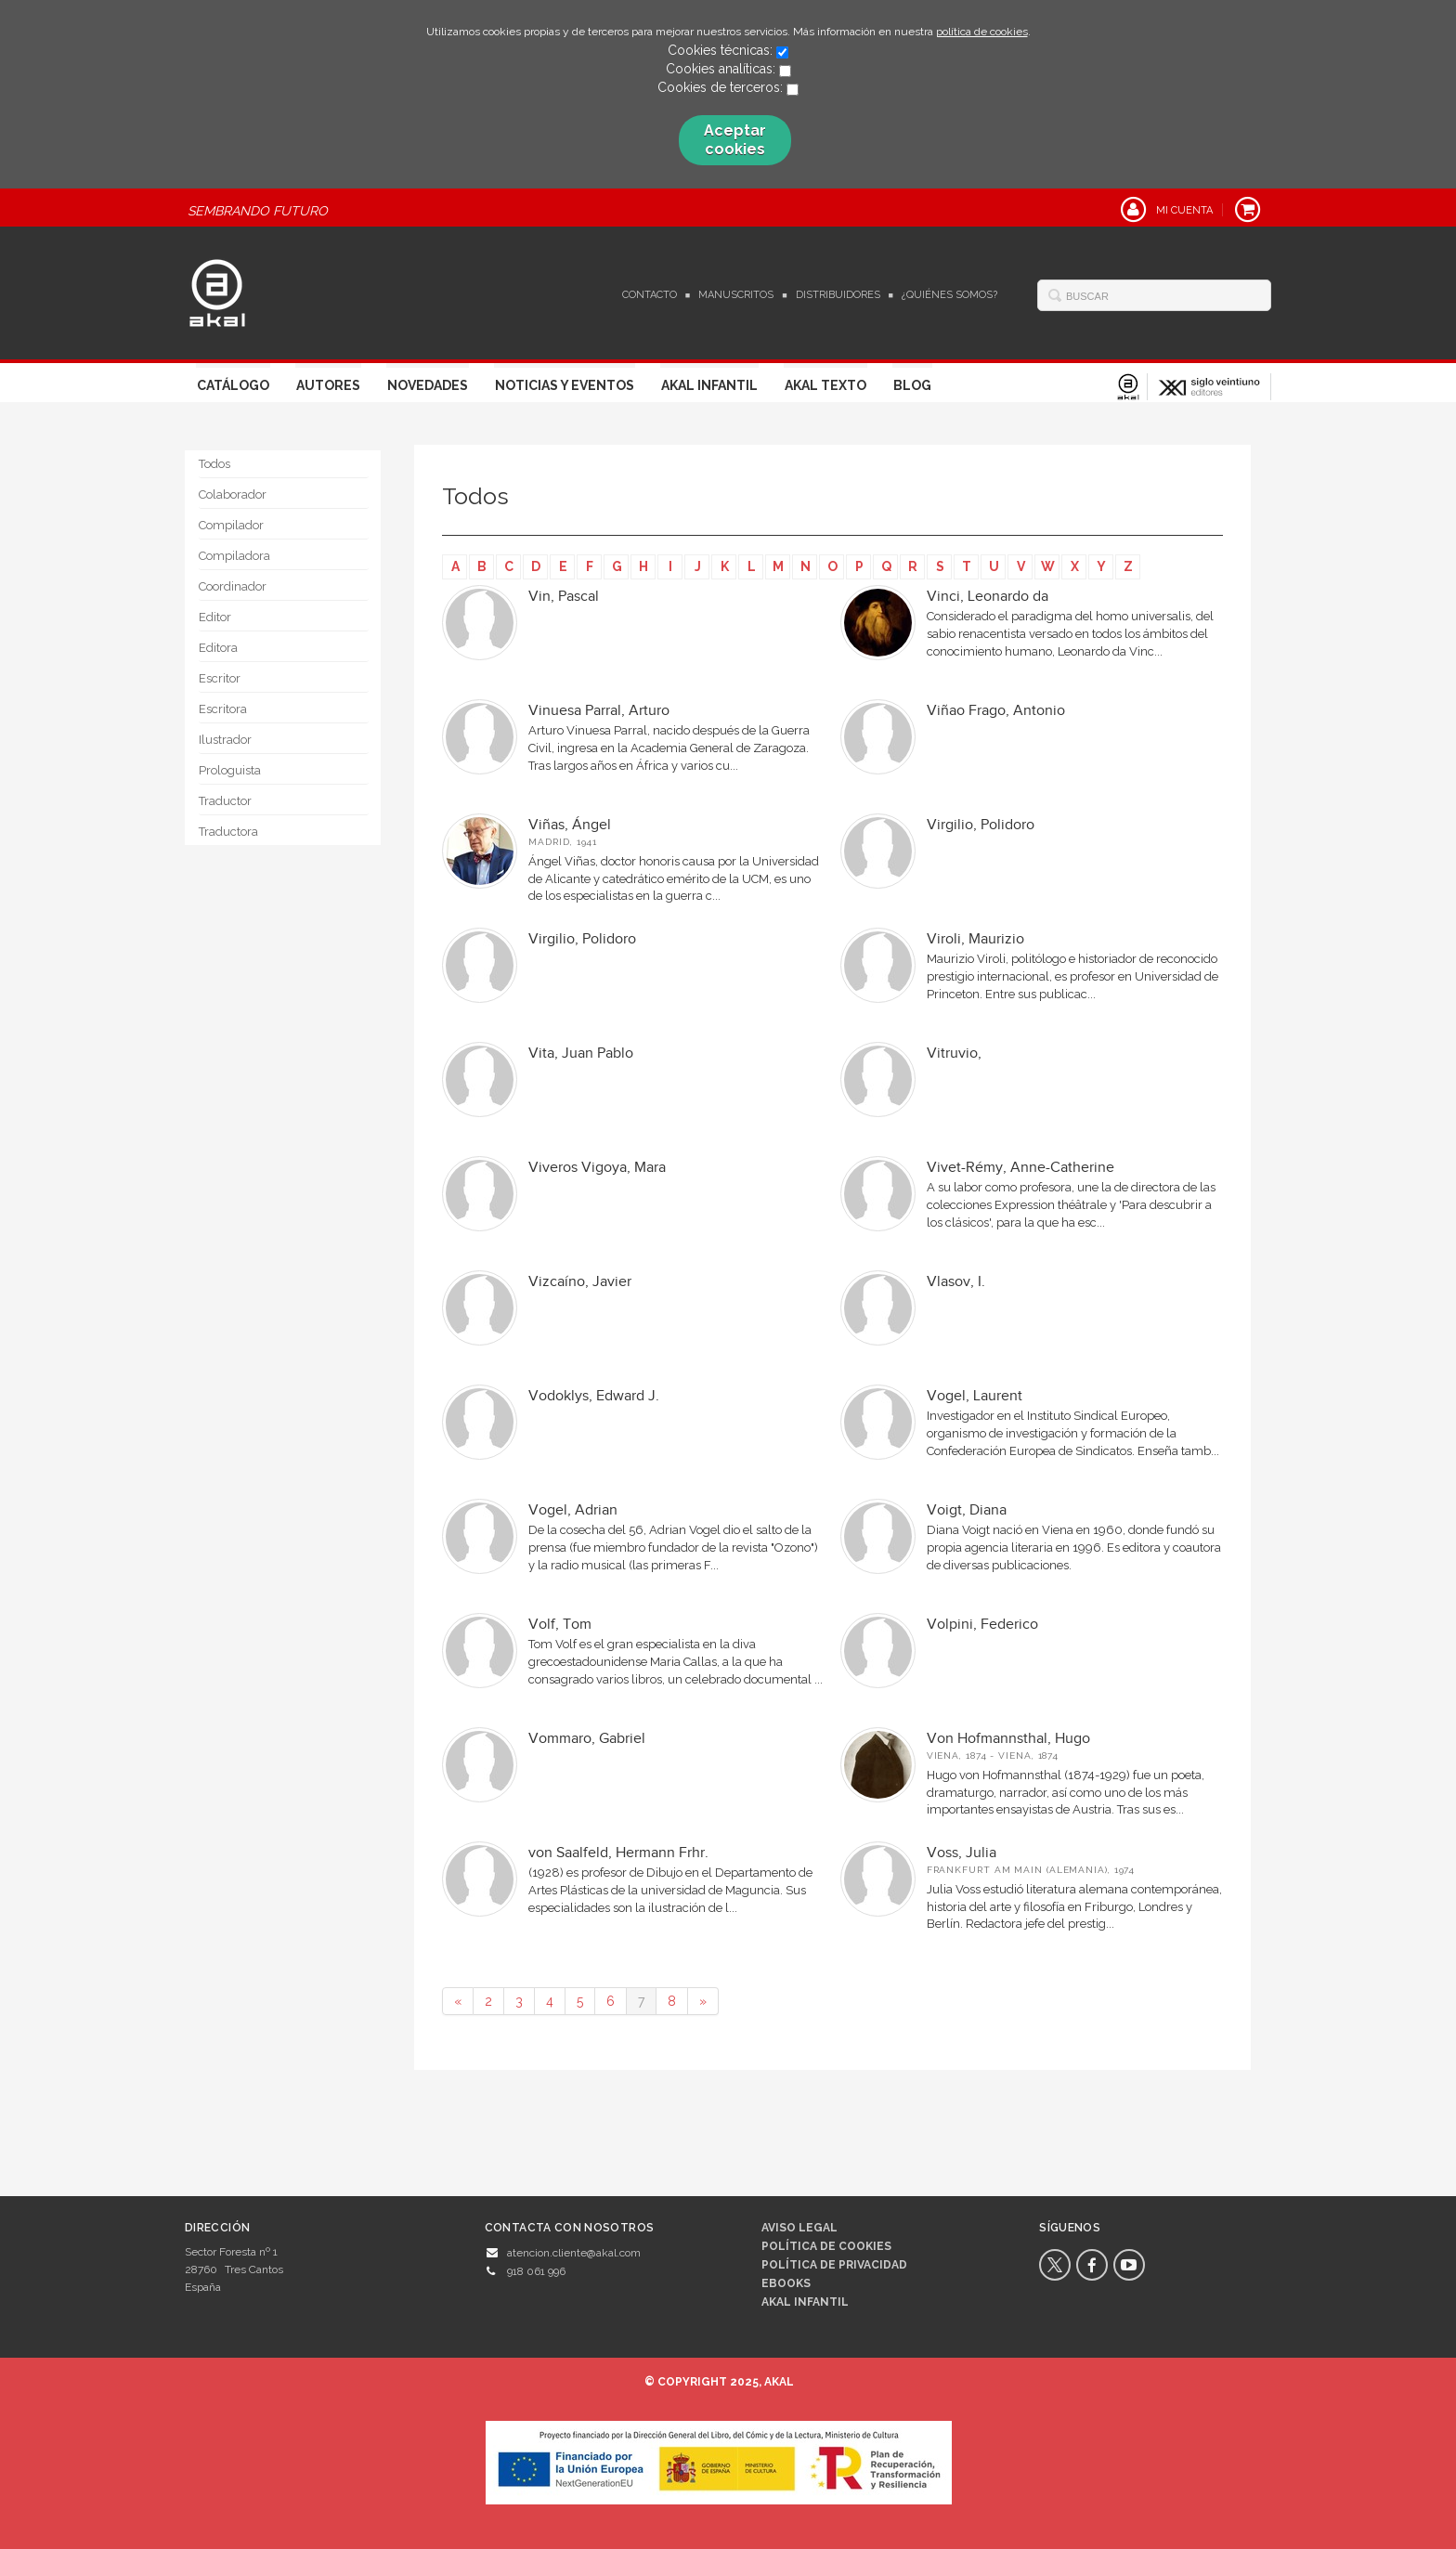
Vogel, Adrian (573, 1510)
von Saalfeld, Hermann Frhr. (618, 1853)
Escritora (223, 709)
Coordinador (232, 586)
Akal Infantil (709, 385)
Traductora (228, 832)
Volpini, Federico (982, 1624)
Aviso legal (799, 2227)
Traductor (225, 801)
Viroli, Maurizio (975, 939)
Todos (214, 464)
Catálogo (233, 385)
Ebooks (786, 2283)
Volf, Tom (560, 1624)
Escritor (219, 678)
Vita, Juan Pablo (580, 1053)
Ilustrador (225, 740)
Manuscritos (736, 295)
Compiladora (234, 556)
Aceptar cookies (735, 140)
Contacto (649, 295)
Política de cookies (826, 2246)
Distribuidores (838, 295)
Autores (328, 385)
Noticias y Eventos (564, 385)
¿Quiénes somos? (949, 295)
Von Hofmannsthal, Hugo (1008, 1739)
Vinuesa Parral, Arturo (599, 711)
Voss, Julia (961, 1853)
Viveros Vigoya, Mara (597, 1168)
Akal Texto (825, 385)
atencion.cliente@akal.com (574, 2252)
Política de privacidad (834, 2264)
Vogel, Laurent (974, 1396)
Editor (215, 617)
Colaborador (232, 494)
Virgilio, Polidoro (980, 825)
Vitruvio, (954, 1053)
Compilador (231, 525)
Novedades (427, 385)
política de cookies (982, 31)
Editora (218, 648)
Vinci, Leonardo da (987, 596)
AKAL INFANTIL (805, 2301)
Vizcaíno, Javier (579, 1282)
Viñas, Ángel (569, 825)
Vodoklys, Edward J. (593, 1396)
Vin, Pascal (563, 596)
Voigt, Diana (967, 1510)
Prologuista (230, 770)
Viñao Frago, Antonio (996, 711)
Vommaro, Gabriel (586, 1739)
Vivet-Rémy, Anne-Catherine (1020, 1168)
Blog (912, 385)
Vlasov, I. (956, 1282)
